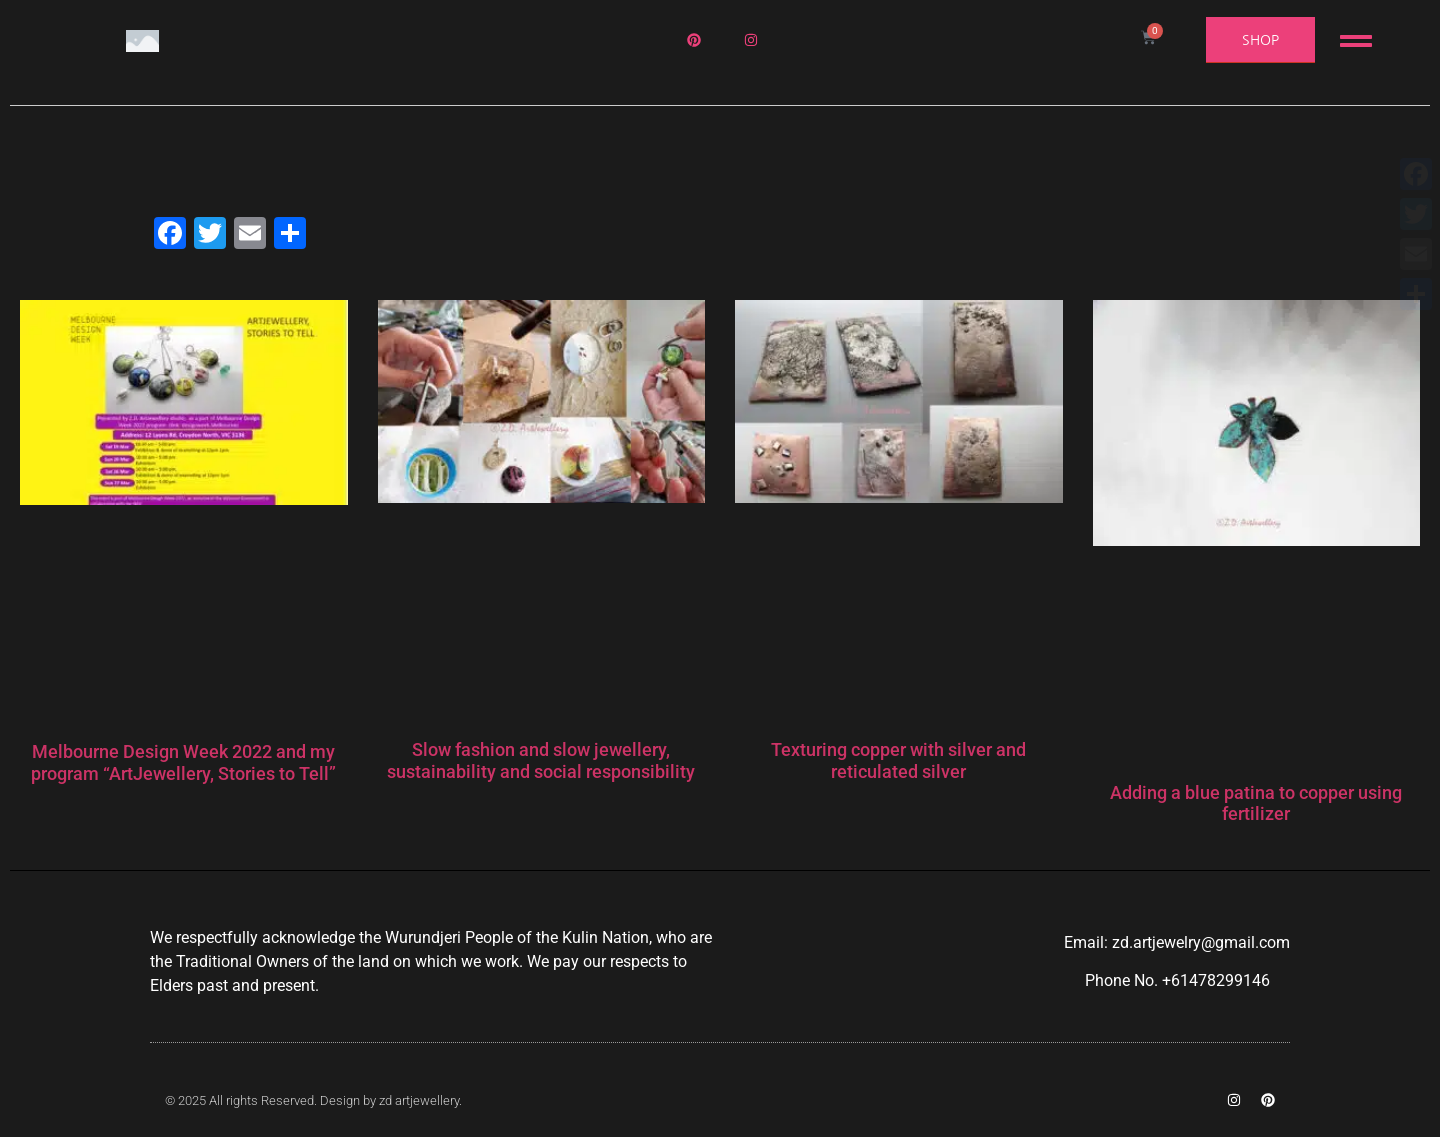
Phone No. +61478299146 (1177, 980)
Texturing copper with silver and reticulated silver (898, 760)
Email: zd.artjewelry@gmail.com (1177, 942)
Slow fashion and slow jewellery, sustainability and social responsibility (541, 760)
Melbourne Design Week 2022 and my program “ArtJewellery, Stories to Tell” (183, 762)
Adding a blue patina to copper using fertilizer (1256, 803)
